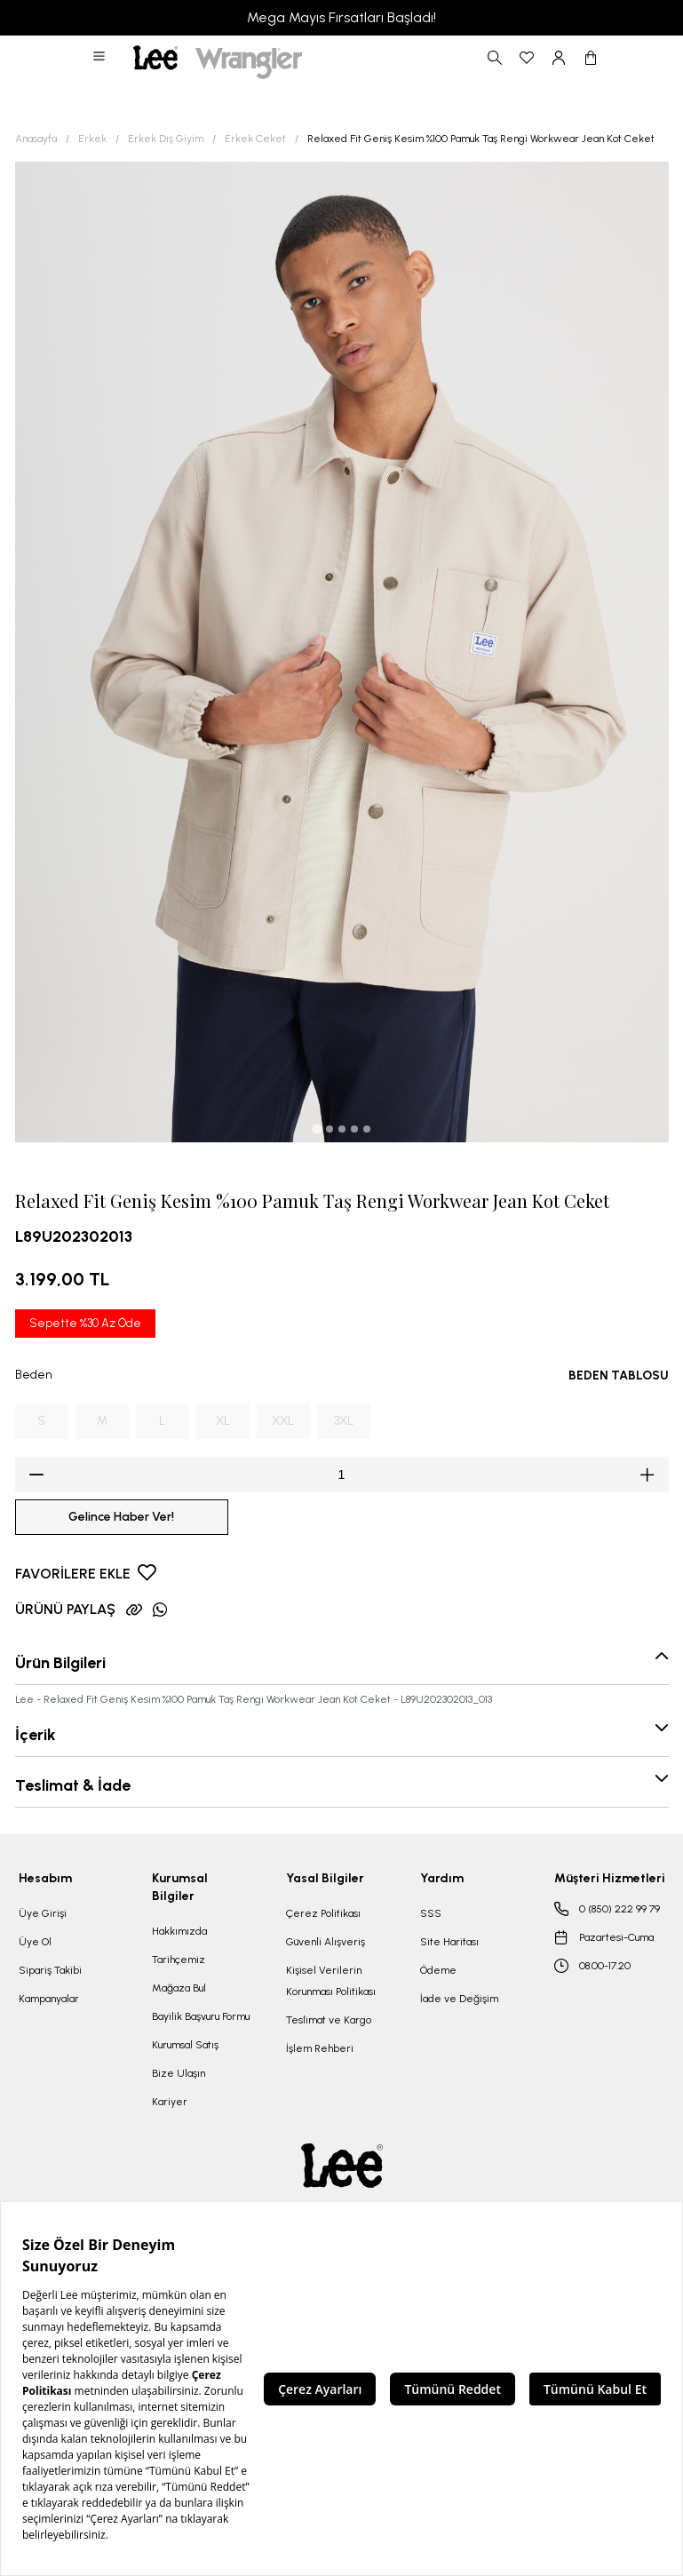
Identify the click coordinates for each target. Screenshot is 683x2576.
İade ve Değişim (459, 1998)
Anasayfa (36, 138)
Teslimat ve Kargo (328, 2020)
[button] (100, 58)
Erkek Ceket (255, 138)
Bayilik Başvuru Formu (201, 2016)
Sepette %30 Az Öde (85, 1323)
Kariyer (169, 2101)
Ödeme (438, 1970)
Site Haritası (449, 1942)
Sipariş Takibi (50, 1970)
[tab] (317, 1128)
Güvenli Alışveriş (325, 1942)
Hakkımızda (179, 1931)
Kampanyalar (49, 1998)
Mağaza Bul (179, 1988)
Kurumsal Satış (185, 2045)
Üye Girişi (43, 1913)
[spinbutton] (342, 1474)
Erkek (92, 138)
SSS (430, 1913)
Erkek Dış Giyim (165, 138)
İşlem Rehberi (319, 2048)
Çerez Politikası (323, 1913)
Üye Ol (35, 1942)
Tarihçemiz (178, 1959)
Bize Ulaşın (178, 2073)
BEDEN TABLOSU (618, 1375)
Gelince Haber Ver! (121, 1516)
